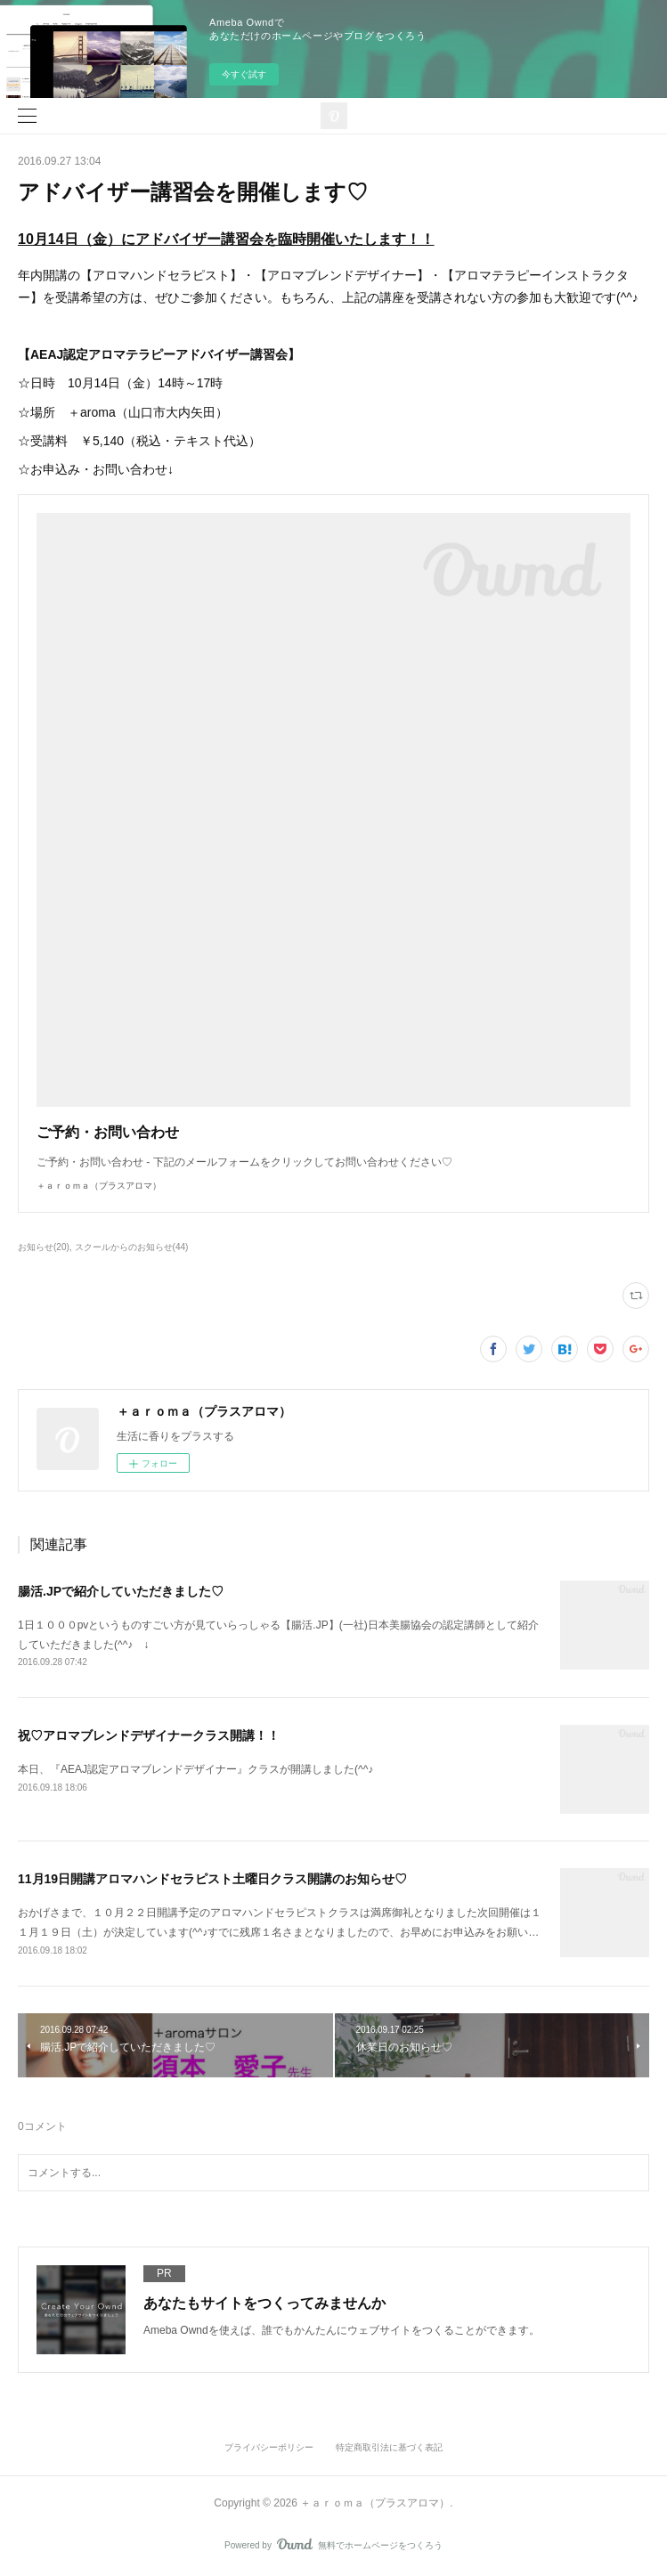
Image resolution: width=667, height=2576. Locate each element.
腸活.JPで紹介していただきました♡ (121, 1591)
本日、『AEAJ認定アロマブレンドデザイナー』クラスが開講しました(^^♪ (195, 1769)
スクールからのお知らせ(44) (132, 1247)
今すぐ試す (244, 74)
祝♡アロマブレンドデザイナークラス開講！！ (149, 1735)
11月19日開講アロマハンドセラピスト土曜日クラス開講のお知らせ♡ (212, 1879)
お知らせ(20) (43, 1247)
